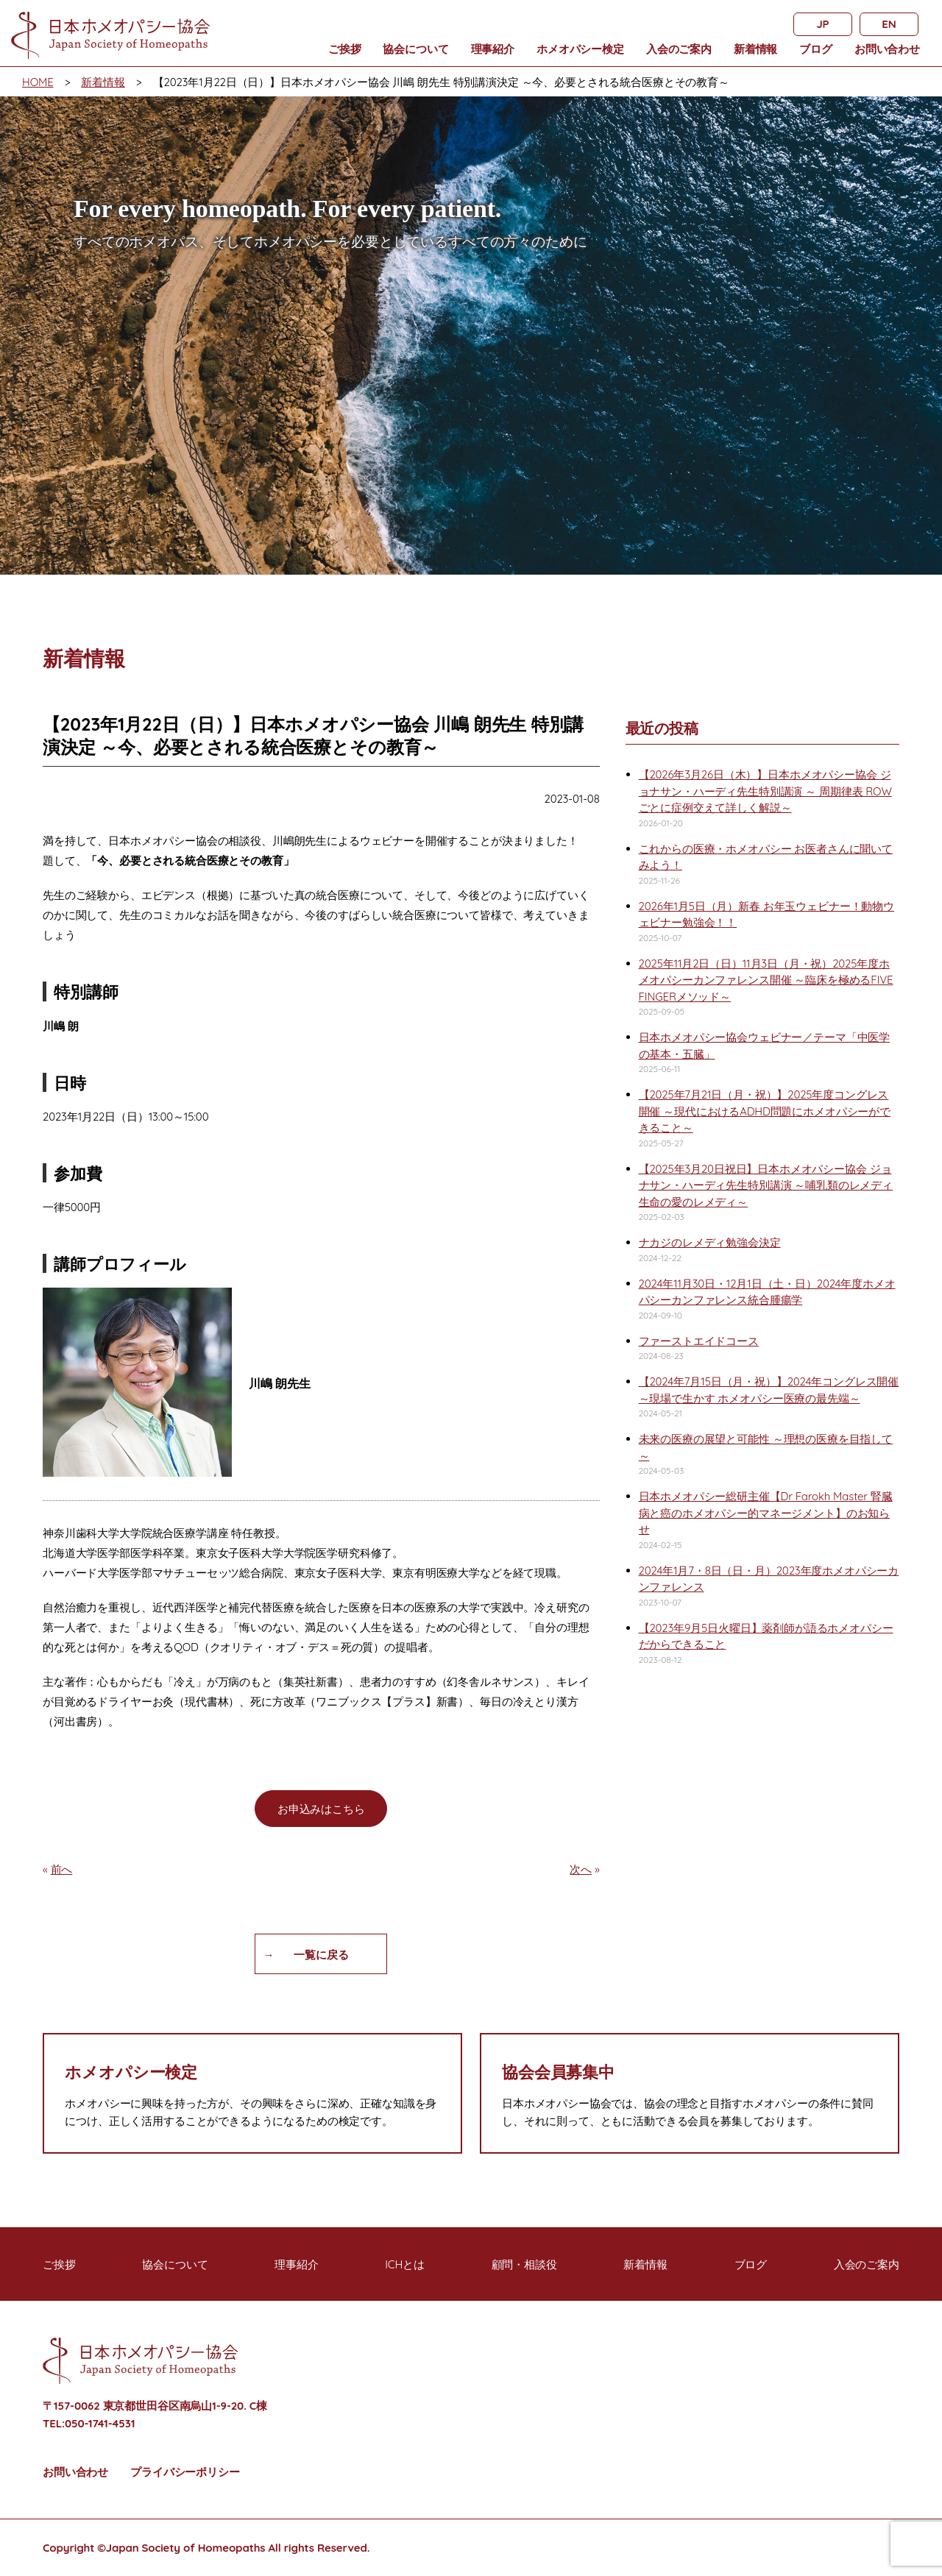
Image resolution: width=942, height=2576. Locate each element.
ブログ (815, 49)
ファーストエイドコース (699, 1341)
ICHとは (405, 2264)
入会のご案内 (679, 49)
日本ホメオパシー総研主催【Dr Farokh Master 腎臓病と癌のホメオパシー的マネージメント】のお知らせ (766, 1512)
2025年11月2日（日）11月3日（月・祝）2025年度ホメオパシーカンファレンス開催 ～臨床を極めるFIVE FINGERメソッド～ (766, 980)
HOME (38, 82)
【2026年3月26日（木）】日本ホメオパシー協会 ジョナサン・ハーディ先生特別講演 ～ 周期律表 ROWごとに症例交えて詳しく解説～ (765, 791)
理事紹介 (492, 49)
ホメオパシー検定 (580, 49)
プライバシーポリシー (185, 2472)
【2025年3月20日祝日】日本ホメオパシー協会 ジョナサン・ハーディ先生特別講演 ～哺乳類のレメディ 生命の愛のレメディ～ (766, 1185)
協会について (415, 49)
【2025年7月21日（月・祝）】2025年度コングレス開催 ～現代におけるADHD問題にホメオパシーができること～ (764, 1111)
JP (822, 24)
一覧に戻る (321, 1955)
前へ (62, 1869)
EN (889, 24)
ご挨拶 (344, 49)
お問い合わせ (887, 49)
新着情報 (755, 49)
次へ (581, 1869)
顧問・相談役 (524, 2264)
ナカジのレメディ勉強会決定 (710, 1242)
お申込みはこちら (321, 1809)
